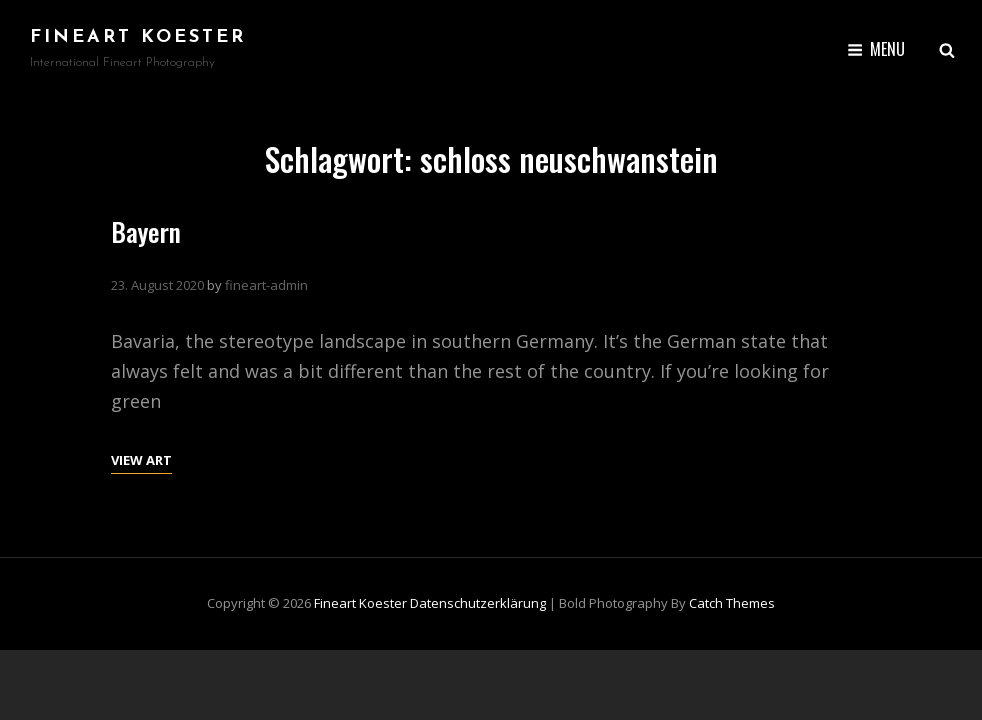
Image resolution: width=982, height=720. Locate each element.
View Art (141, 458)
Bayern (146, 231)
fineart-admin (266, 285)
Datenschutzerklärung (478, 603)
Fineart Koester (138, 37)
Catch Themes (732, 603)
